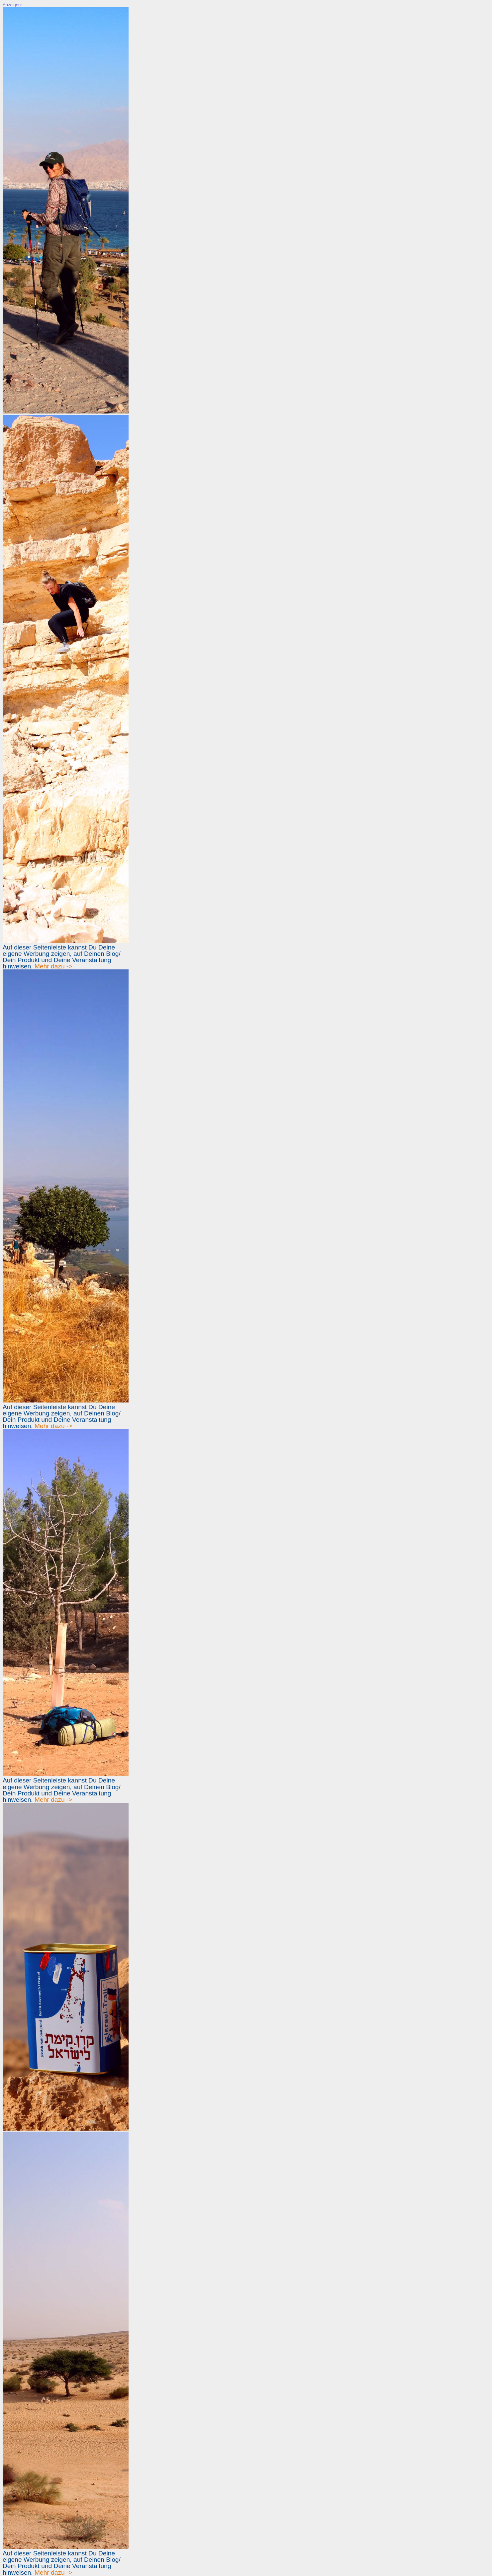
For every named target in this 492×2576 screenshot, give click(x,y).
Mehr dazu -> (53, 966)
